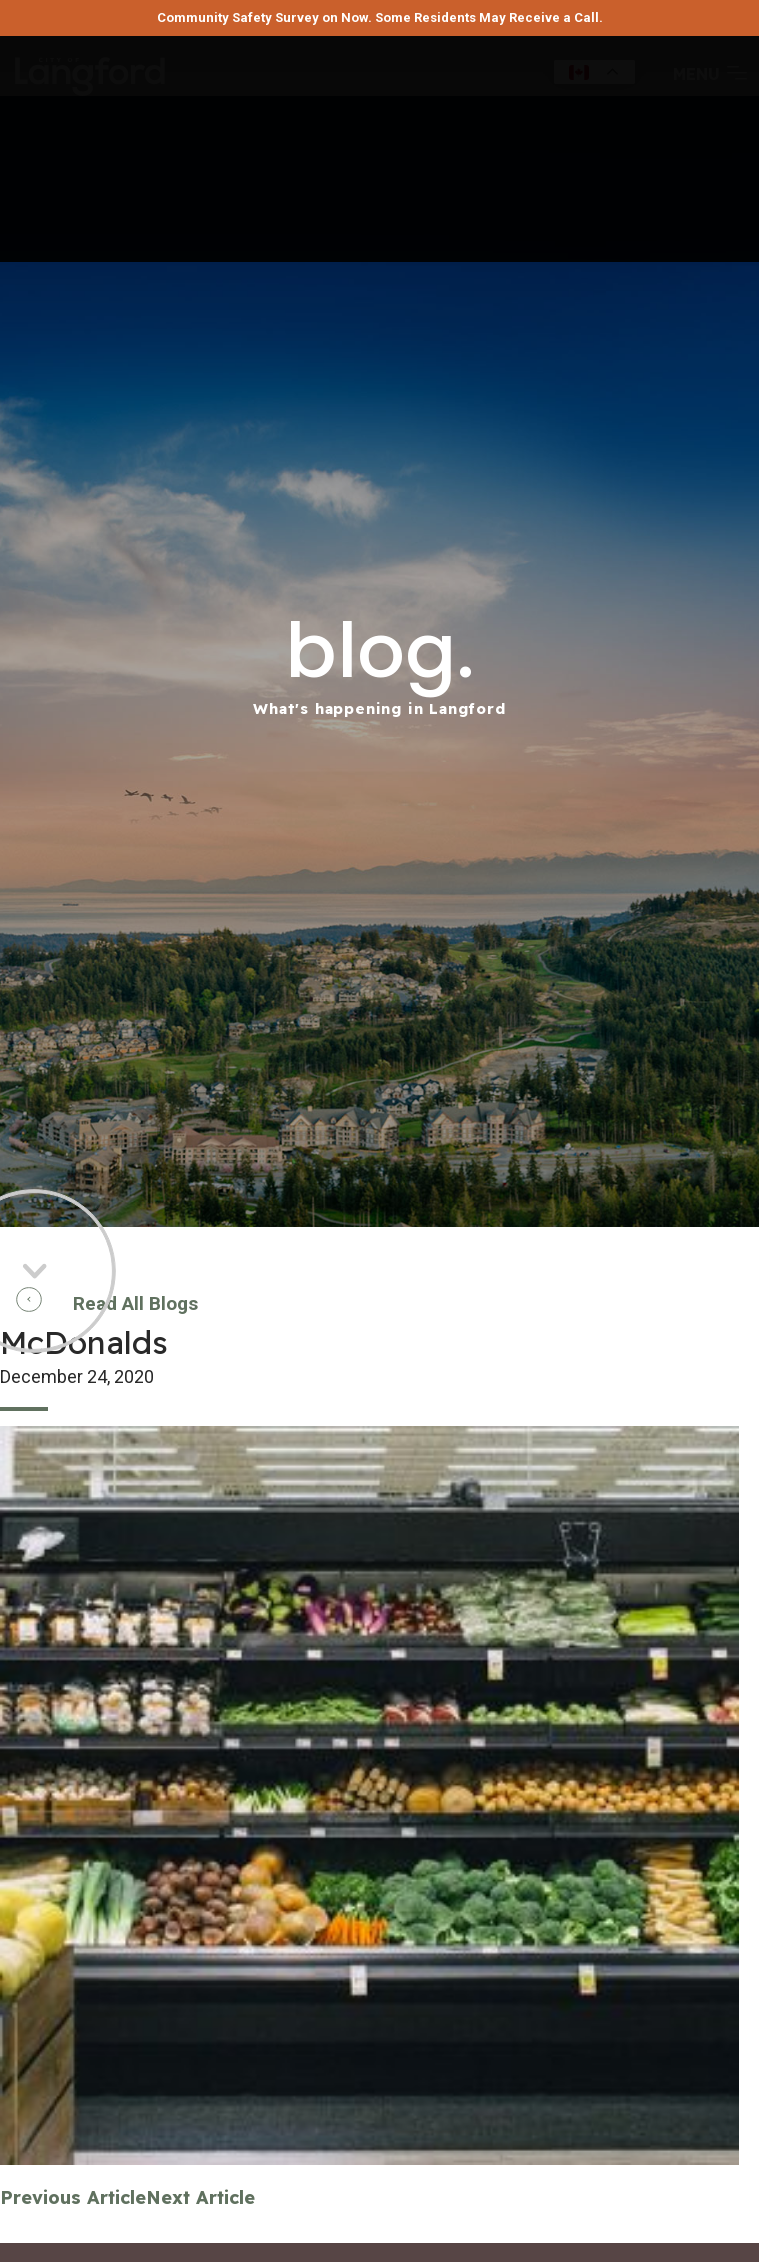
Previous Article (73, 2197)
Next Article (200, 2197)
